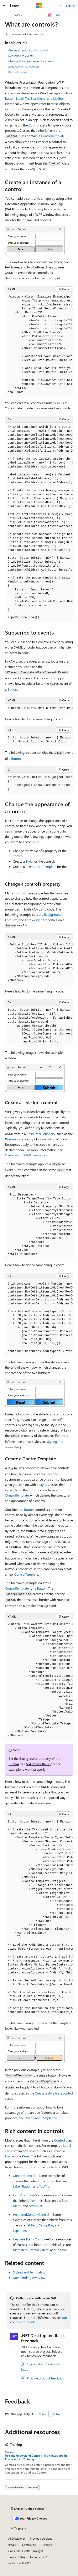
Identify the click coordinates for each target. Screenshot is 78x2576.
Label (20, 98)
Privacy (45, 2545)
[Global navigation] (4, 5)
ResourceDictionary (41, 1134)
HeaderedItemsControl (29, 2239)
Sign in (70, 6)
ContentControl (24, 2175)
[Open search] (60, 5)
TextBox (30, 98)
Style (29, 861)
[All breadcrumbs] (8, 15)
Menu (41, 98)
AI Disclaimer (16, 2538)
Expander (19, 2230)
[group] (39, 344)
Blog (11, 2545)
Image (9, 2156)
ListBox (58, 98)
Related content (18, 72)
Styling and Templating (41, 2118)
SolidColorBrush (38, 1764)
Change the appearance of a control (31, 61)
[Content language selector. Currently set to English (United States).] (27, 2508)
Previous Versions (41, 2538)
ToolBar (61, 2250)
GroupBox (46, 2225)
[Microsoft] (39, 5)
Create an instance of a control (28, 50)
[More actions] (69, 15)
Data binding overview (29, 2277)
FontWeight (33, 920)
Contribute (29, 2545)
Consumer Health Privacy (24, 2551)
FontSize (11, 920)
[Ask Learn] (50, 15)
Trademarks (37, 2557)
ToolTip (44, 2186)
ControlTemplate (53, 136)
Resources (12, 1139)
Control (33, 125)
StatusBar (35, 2205)
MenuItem (20, 2250)
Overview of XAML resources (26, 1155)
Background (53, 914)
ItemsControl (22, 2195)
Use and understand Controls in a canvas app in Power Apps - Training (36, 2457)
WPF (17, 15)
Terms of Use (16, 2557)
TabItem (31, 2225)
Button (10, 98)
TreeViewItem (39, 2250)
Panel (26, 2156)
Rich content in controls (23, 67)
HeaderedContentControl (31, 2214)
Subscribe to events (20, 56)
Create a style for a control (54, 2093)
